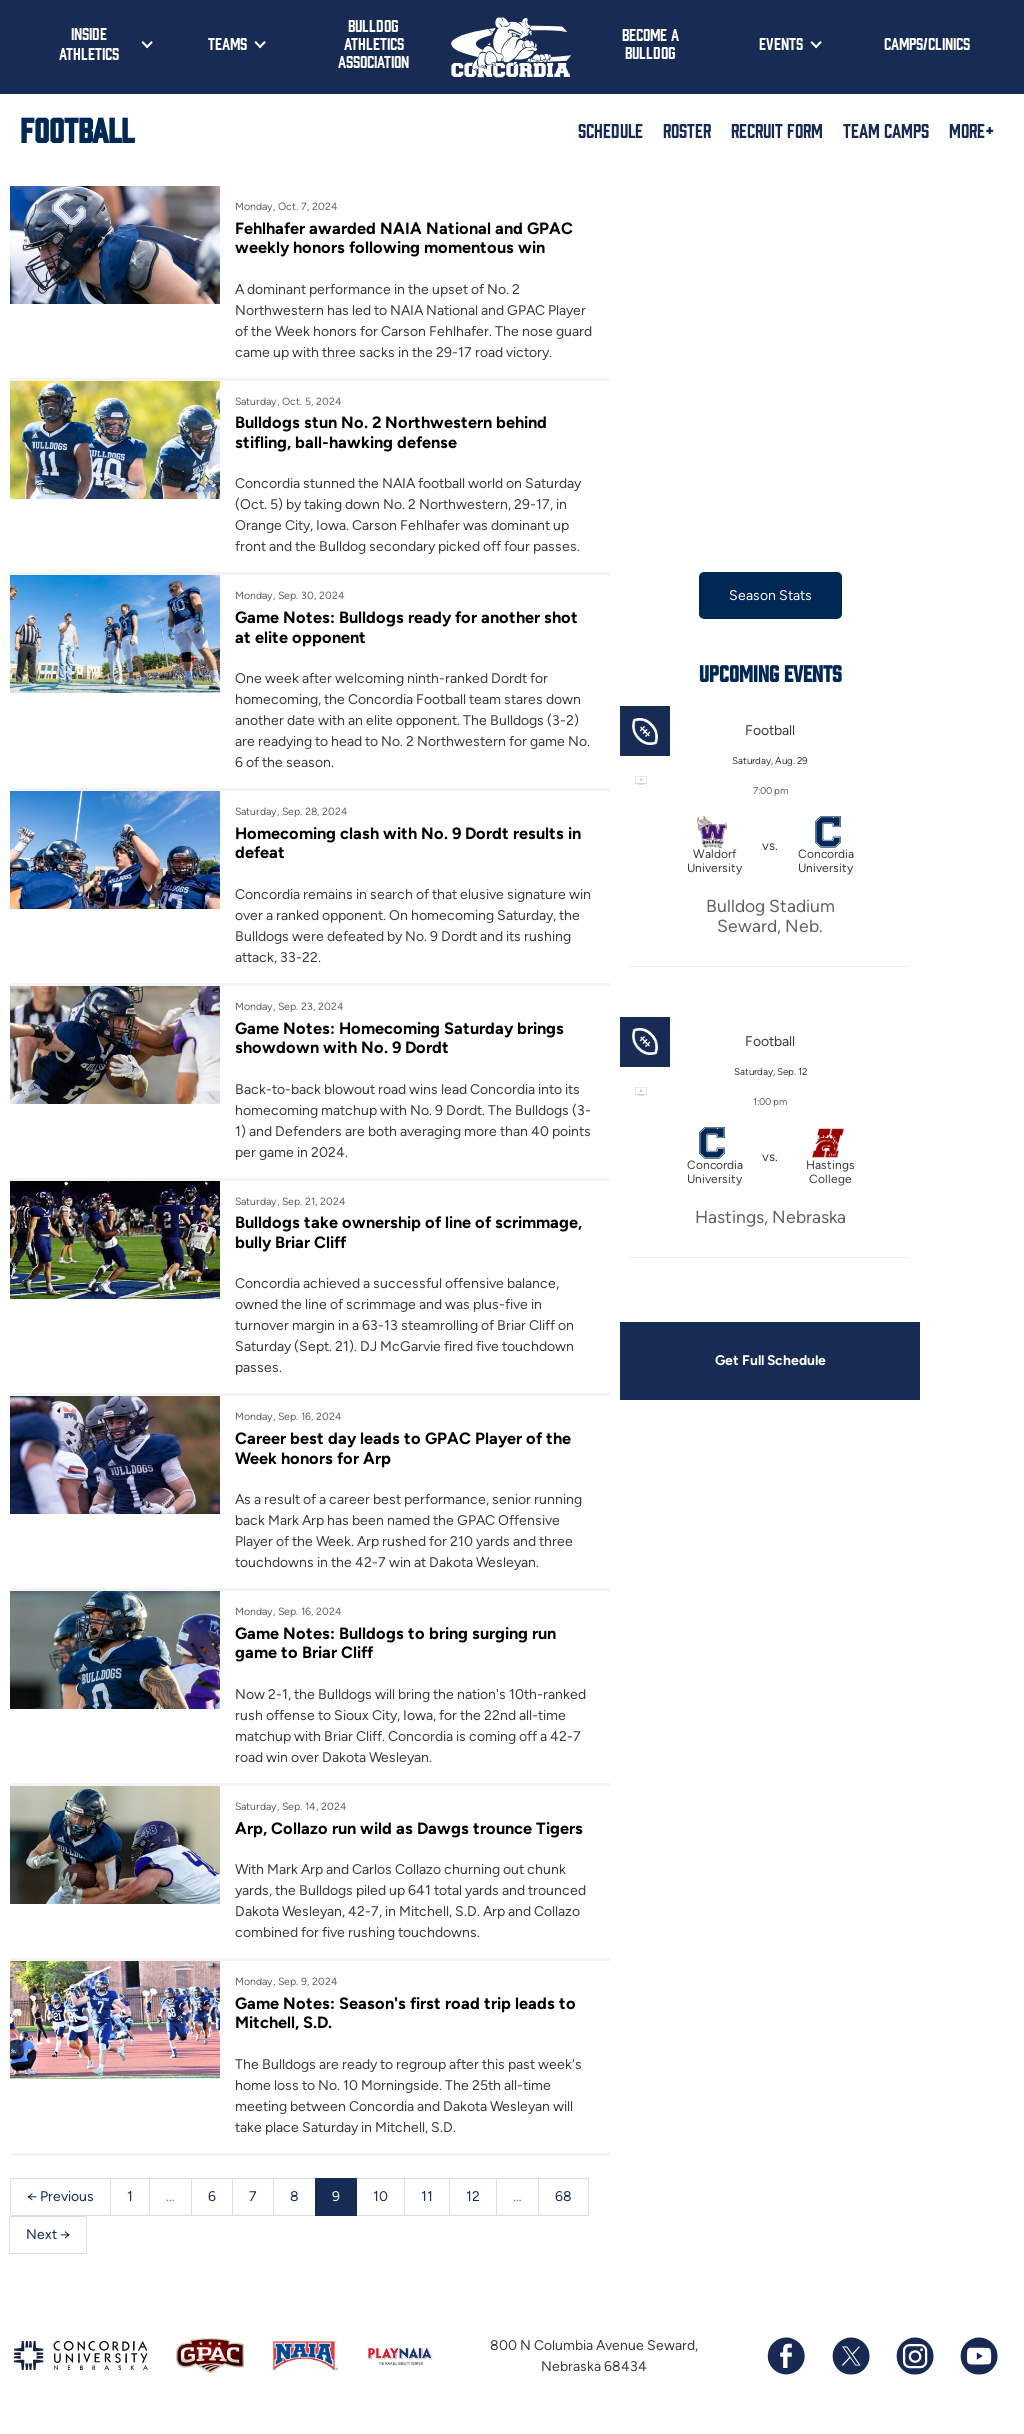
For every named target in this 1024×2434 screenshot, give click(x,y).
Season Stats (770, 595)
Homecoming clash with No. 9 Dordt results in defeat (408, 843)
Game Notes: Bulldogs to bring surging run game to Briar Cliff (395, 1643)
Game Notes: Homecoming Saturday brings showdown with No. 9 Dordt (399, 1038)
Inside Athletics (89, 43)
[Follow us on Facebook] (786, 2357)
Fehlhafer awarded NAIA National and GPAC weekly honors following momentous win (404, 238)
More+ (971, 130)
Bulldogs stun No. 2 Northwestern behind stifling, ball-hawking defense (391, 432)
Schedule (610, 130)
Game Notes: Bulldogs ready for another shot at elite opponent (406, 627)
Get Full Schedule (770, 1360)
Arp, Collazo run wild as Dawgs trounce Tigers (409, 1828)
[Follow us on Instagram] (914, 2357)
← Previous (60, 2196)
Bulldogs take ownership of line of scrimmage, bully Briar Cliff (408, 1233)
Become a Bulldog (650, 43)
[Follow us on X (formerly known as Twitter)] (850, 2357)
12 (473, 2196)
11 (427, 2196)
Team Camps (886, 130)
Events (781, 43)
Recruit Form (777, 130)
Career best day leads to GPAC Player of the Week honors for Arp (403, 1448)
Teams (227, 43)
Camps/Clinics (927, 43)
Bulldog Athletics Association (373, 43)
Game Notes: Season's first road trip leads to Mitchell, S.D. (405, 2013)
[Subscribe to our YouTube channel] (978, 2357)
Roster (687, 130)
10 (380, 2196)
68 (563, 2196)
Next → (48, 2234)
